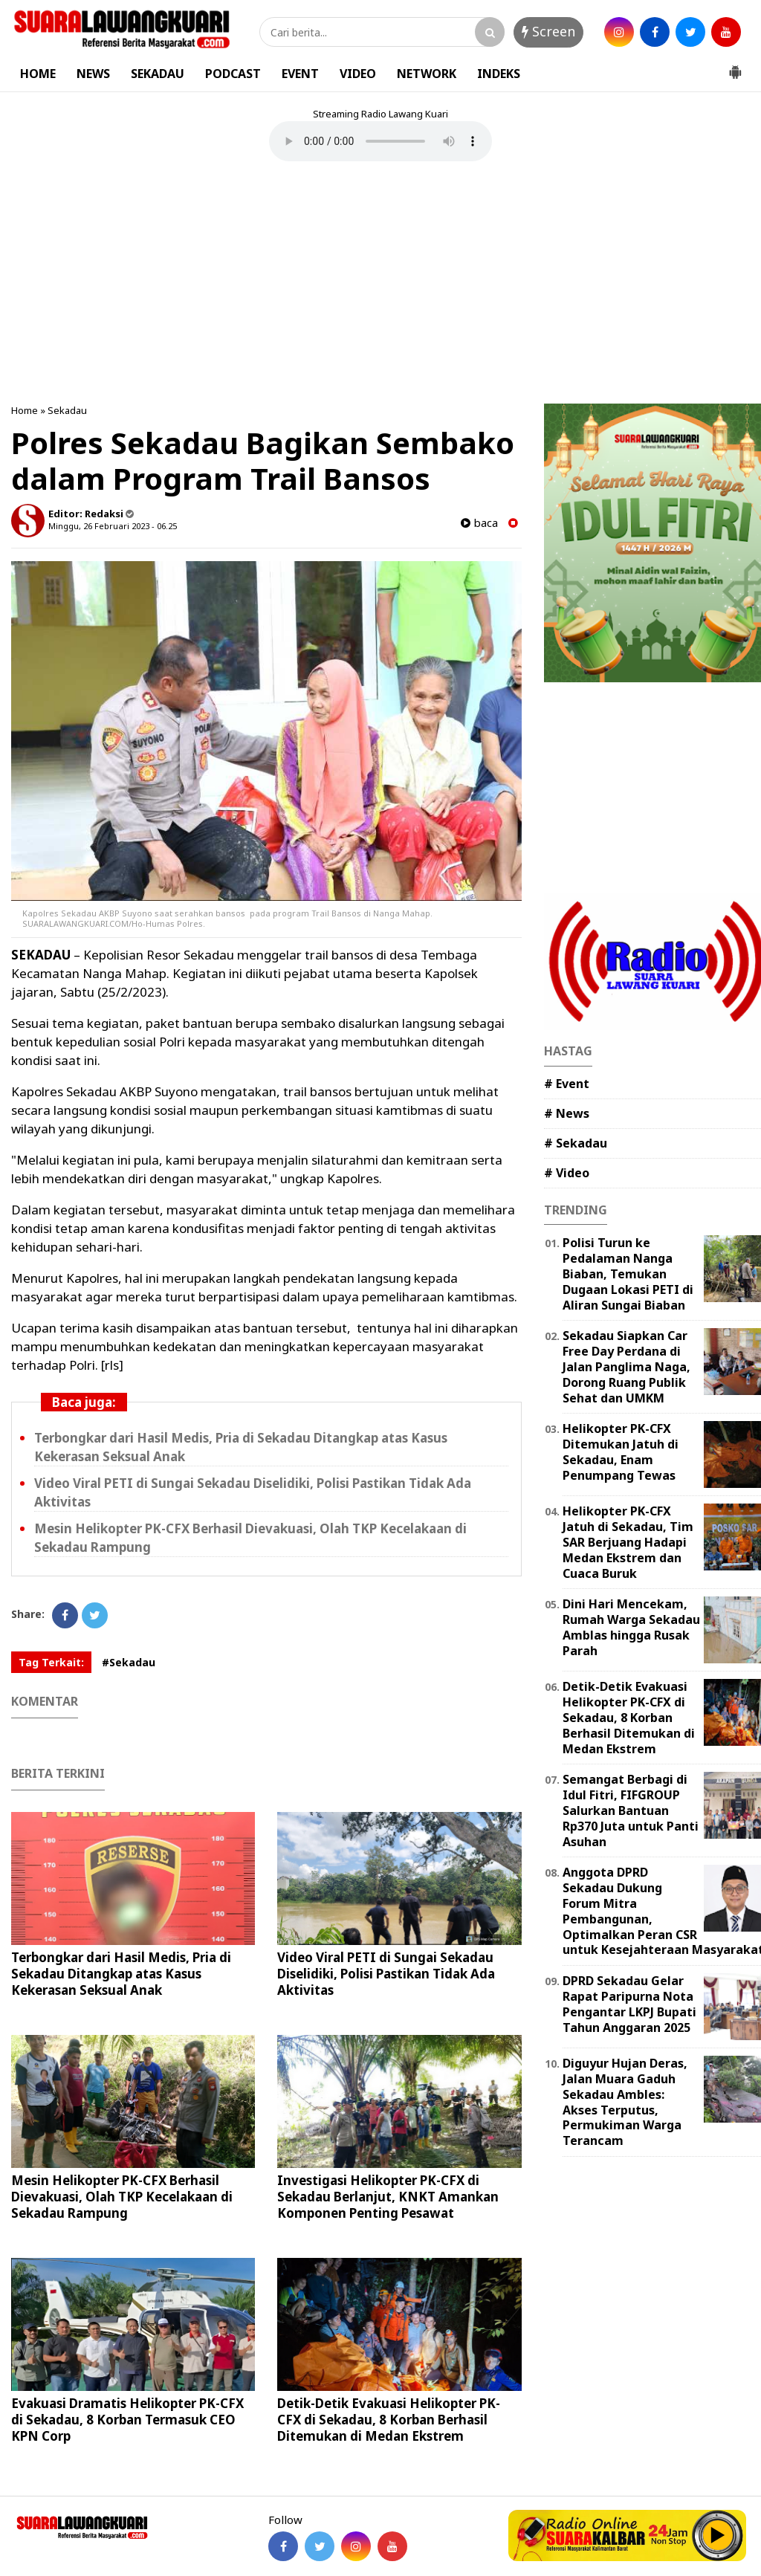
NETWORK (426, 73)
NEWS (93, 73)
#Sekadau (128, 1662)
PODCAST (233, 73)
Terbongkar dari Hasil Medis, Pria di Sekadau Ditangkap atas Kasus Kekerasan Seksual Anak (121, 1974)
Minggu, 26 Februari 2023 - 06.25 (112, 525)
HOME (38, 73)
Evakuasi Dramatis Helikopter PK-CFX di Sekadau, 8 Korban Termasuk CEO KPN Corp (127, 2419)
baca (479, 523)
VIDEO (358, 73)
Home (24, 410)
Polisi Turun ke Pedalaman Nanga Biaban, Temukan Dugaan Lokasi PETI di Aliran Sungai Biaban (628, 1273)
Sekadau (67, 410)
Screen (548, 31)
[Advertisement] (380, 285)
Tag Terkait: (51, 1662)
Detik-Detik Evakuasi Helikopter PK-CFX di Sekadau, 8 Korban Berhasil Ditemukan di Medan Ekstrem (388, 2419)
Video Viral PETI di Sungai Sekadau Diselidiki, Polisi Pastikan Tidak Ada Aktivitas (386, 1974)
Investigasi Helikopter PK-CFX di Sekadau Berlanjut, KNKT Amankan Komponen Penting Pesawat (388, 2196)
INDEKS (498, 73)
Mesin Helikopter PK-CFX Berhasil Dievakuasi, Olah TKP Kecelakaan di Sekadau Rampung (122, 2196)
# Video (566, 1173)
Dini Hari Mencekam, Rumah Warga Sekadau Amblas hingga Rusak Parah (631, 1627)
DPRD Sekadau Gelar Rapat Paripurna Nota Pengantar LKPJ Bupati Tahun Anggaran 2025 (629, 2004)
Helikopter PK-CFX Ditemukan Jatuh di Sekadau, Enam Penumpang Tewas (621, 1451)
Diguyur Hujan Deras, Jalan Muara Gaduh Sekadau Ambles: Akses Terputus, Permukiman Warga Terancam (625, 2102)
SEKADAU (157, 73)
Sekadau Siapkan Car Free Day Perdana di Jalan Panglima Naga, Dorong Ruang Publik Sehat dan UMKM (626, 1366)
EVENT (300, 73)
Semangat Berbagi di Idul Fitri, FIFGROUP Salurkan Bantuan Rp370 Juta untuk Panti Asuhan (631, 1810)
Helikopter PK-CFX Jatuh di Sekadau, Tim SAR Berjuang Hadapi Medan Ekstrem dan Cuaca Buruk (628, 1542)
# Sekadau (575, 1143)
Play (718, 2535)
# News (566, 1113)
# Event (566, 1083)
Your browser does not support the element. (380, 141)
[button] (735, 66)
